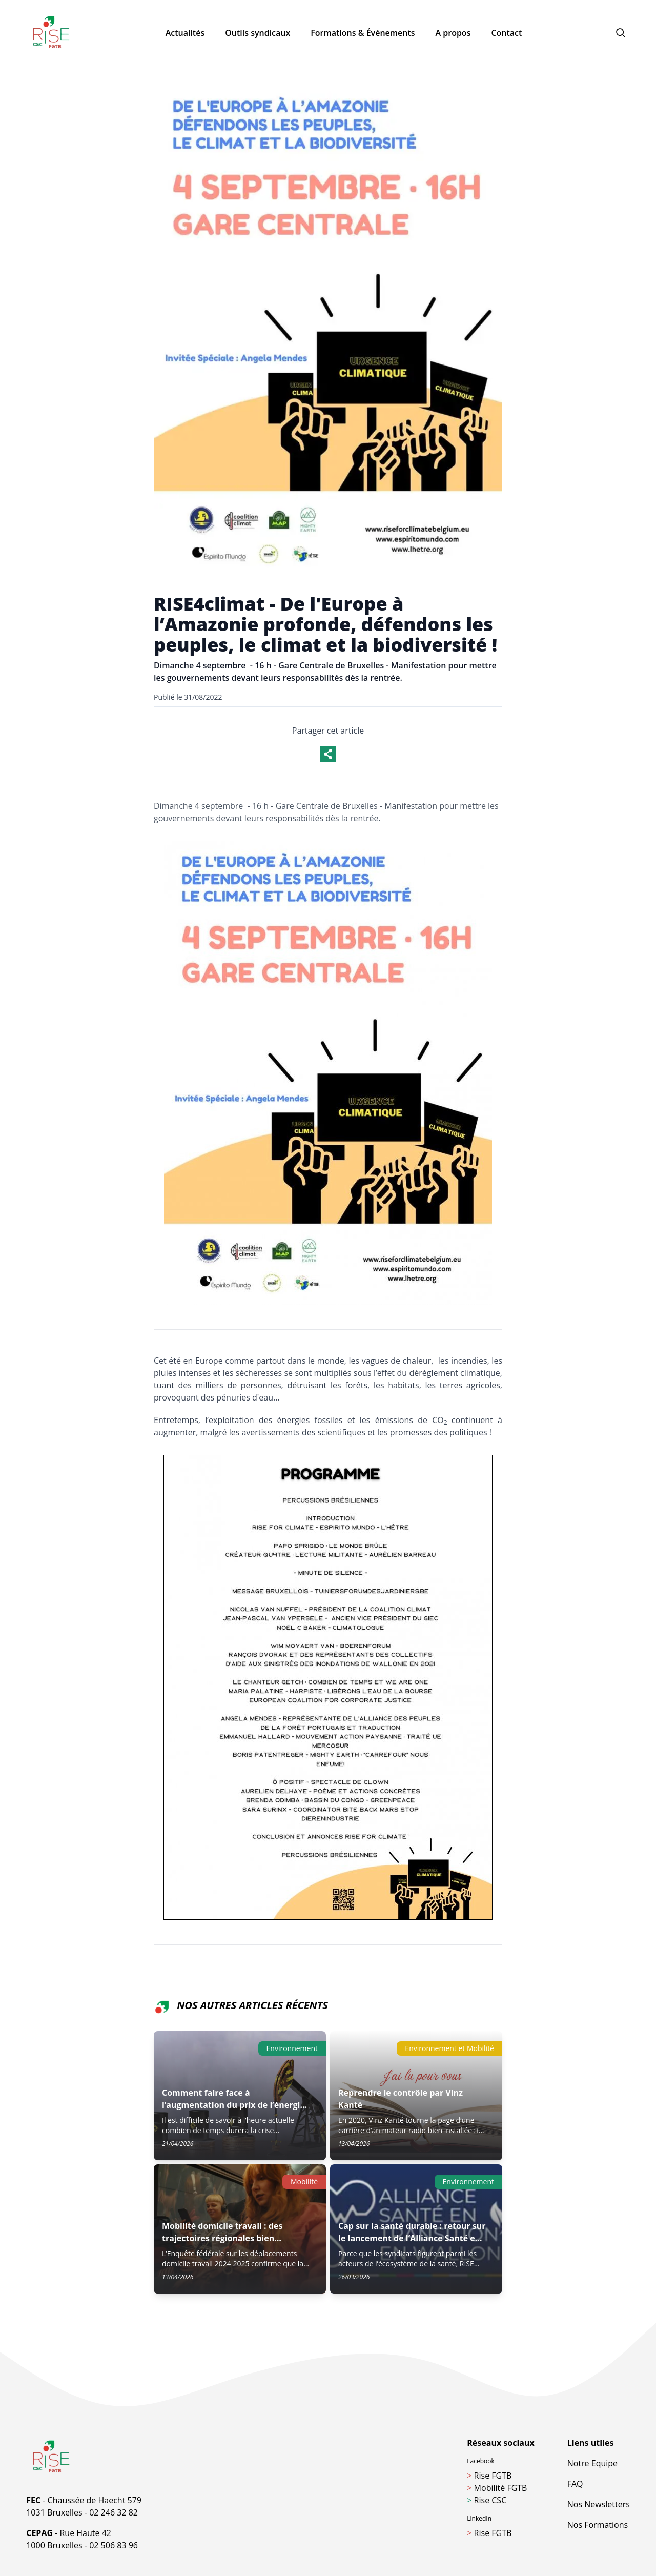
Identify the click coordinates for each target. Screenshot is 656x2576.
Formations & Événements (363, 32)
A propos (453, 32)
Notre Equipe (592, 2463)
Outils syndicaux (257, 32)
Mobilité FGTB (497, 2487)
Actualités (185, 32)
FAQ (575, 2483)
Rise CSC (486, 2500)
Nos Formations (597, 2524)
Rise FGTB (489, 2475)
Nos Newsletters (598, 2504)
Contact (506, 32)
